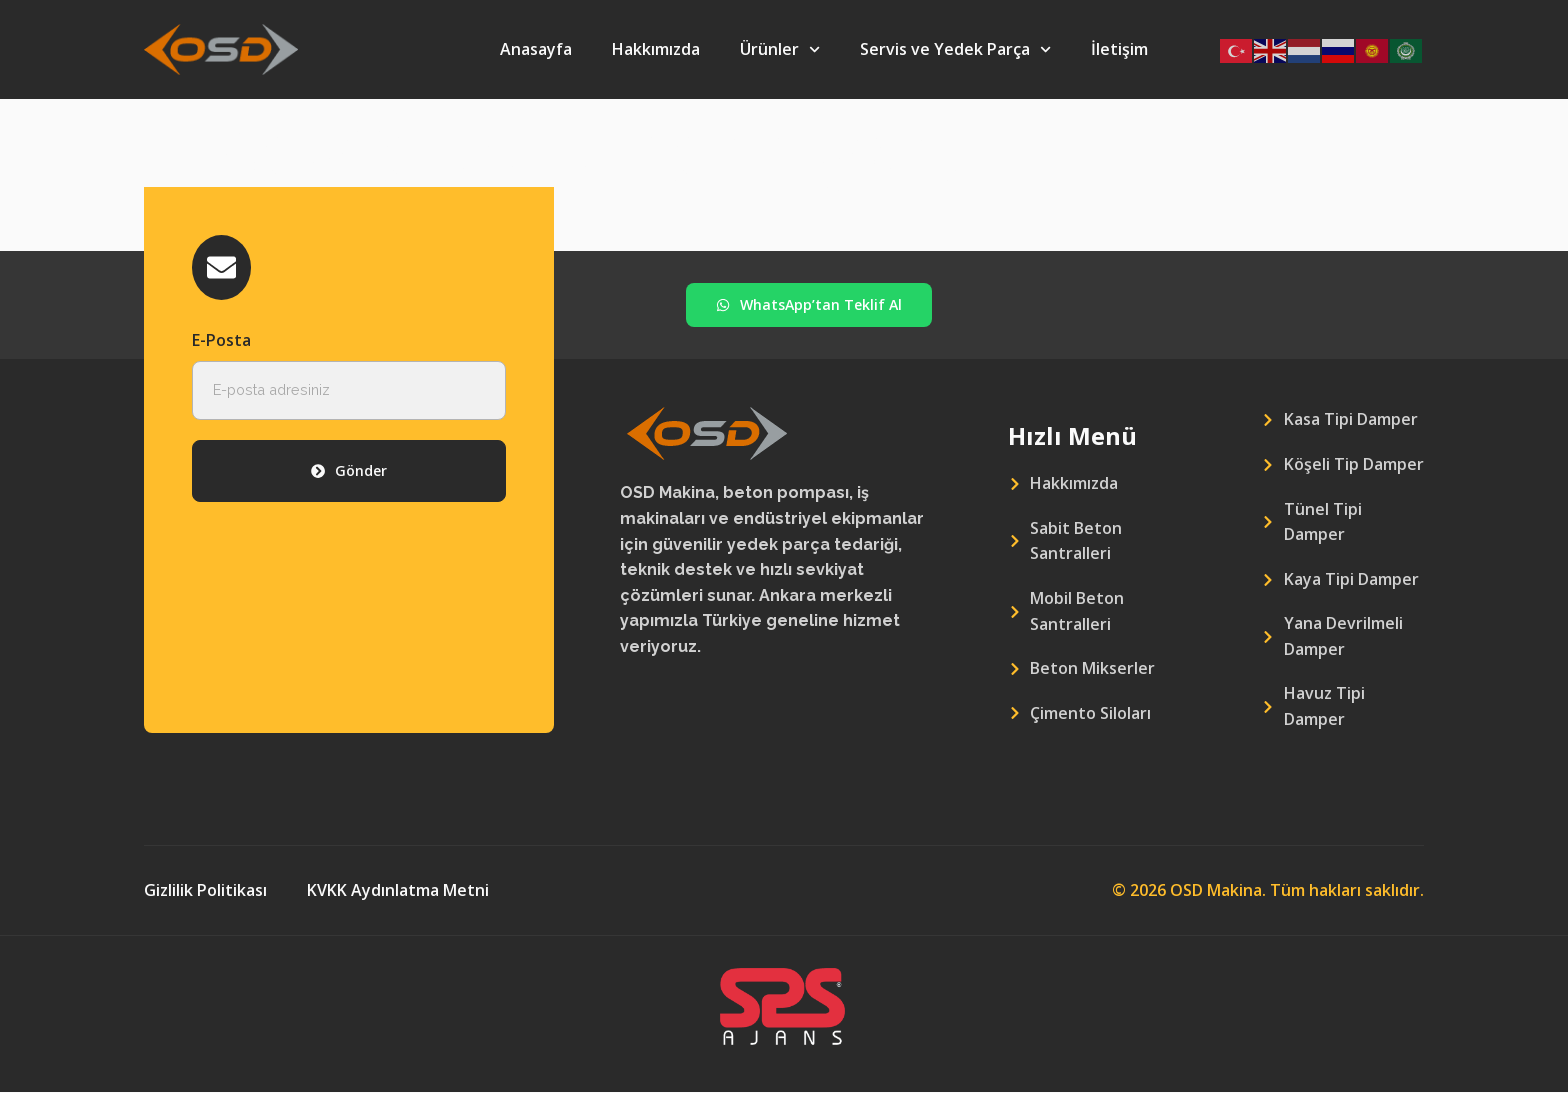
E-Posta (221, 342)
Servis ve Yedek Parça (955, 49)
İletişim (1119, 49)
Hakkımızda (656, 49)
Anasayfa (536, 49)
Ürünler (780, 49)
